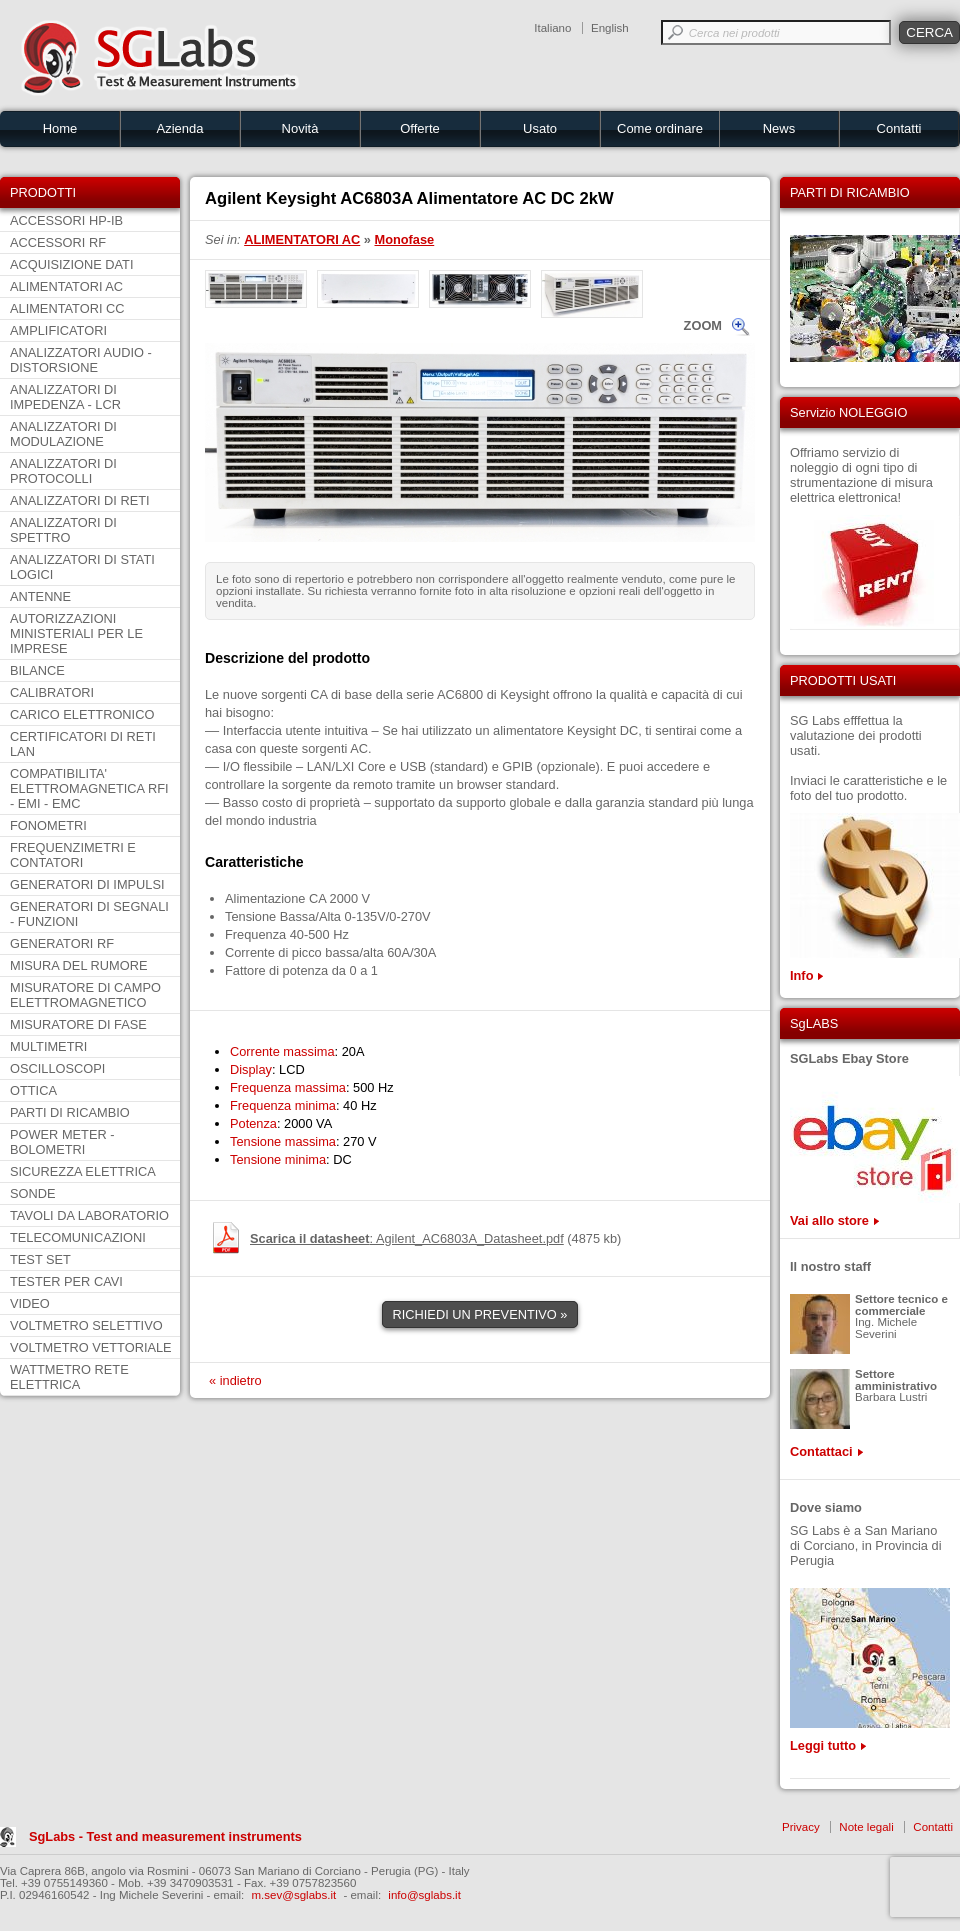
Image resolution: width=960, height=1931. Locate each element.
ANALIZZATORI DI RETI (80, 500)
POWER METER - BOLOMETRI (62, 1142)
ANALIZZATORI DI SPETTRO (63, 530)
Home (60, 128)
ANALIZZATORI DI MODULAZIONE (63, 434)
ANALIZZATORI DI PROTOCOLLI (63, 471)
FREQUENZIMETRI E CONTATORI (73, 855)
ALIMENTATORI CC (67, 308)
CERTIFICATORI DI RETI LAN (83, 744)
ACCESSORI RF (58, 242)
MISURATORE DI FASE (78, 1024)
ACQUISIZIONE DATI (71, 264)
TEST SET (40, 1259)
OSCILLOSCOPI (57, 1068)
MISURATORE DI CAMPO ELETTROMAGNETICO (85, 995)
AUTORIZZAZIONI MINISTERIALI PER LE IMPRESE (76, 633)
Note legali (866, 1827)
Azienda (180, 128)
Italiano (552, 28)
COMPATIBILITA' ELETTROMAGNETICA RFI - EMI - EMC (89, 788)
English (610, 28)
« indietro (235, 1380)
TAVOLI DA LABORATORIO (89, 1215)
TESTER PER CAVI (66, 1281)
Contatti (899, 128)
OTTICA (33, 1090)
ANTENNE (40, 596)
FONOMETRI (48, 825)
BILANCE (37, 670)
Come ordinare (660, 128)
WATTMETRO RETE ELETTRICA (69, 1377)
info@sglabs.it (424, 1895)
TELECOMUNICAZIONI (78, 1237)
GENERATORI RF (62, 943)
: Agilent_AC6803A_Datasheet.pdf (407, 1238)
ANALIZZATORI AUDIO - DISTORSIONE (81, 360)
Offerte (420, 128)
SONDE (33, 1193)
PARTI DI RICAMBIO (70, 1112)
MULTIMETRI (48, 1046)
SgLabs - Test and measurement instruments (165, 1836)
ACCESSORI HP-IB (66, 220)
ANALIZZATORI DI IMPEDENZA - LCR (65, 397)
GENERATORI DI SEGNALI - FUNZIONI (89, 914)
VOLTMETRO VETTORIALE (91, 1347)
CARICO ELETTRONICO (82, 714)
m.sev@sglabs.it (294, 1895)
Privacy (801, 1827)
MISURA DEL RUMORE (78, 965)
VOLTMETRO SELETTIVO (86, 1325)
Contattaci (821, 1451)
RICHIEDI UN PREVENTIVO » (480, 1314)
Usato (540, 128)
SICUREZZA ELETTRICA (83, 1171)
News (779, 128)
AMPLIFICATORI (58, 330)
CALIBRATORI (52, 692)
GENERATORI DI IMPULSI (87, 884)
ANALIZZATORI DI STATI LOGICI (82, 567)
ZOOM (703, 325)
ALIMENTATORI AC (66, 286)
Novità (300, 128)
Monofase (405, 239)
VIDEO (30, 1303)
